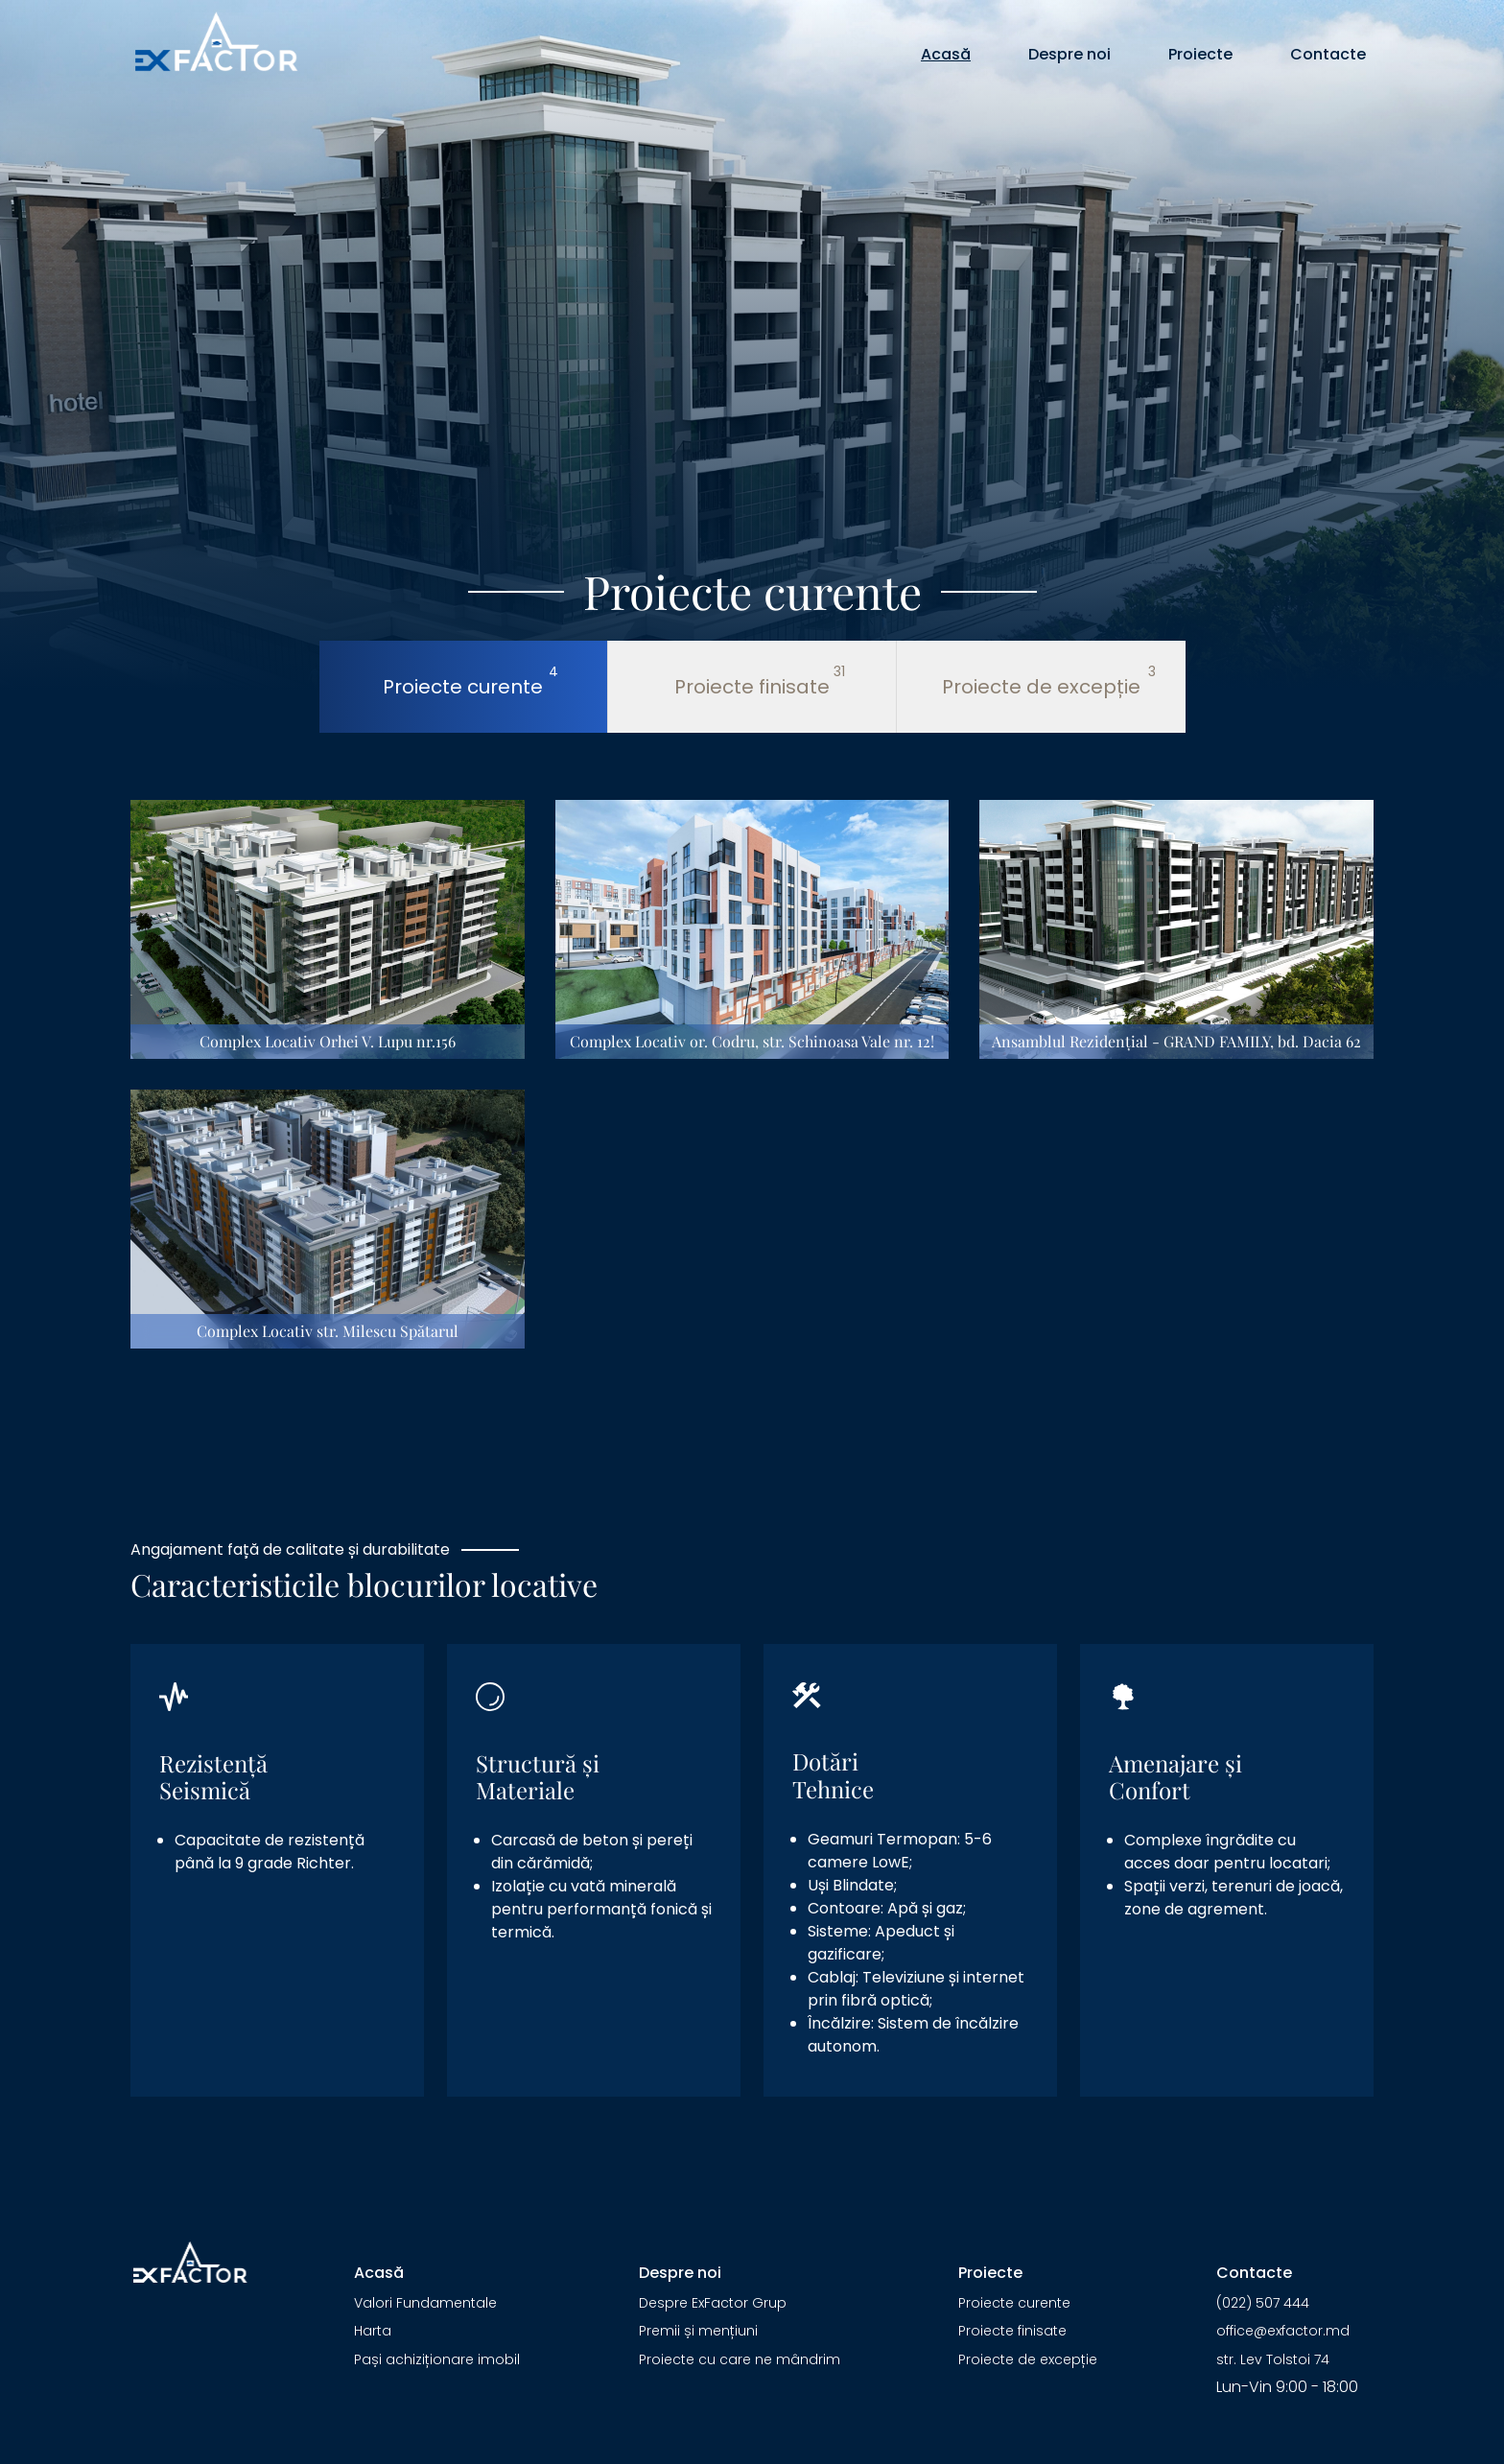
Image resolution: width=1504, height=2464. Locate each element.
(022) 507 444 (1262, 2302)
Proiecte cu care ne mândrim (739, 2359)
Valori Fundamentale (425, 2302)
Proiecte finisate (1012, 2330)
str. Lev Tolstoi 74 (1272, 2359)
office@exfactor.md (1283, 2330)
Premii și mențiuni (698, 2330)
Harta (372, 2330)
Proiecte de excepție (1027, 2359)
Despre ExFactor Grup (713, 2302)
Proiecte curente (1014, 2302)
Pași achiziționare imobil (437, 2359)
